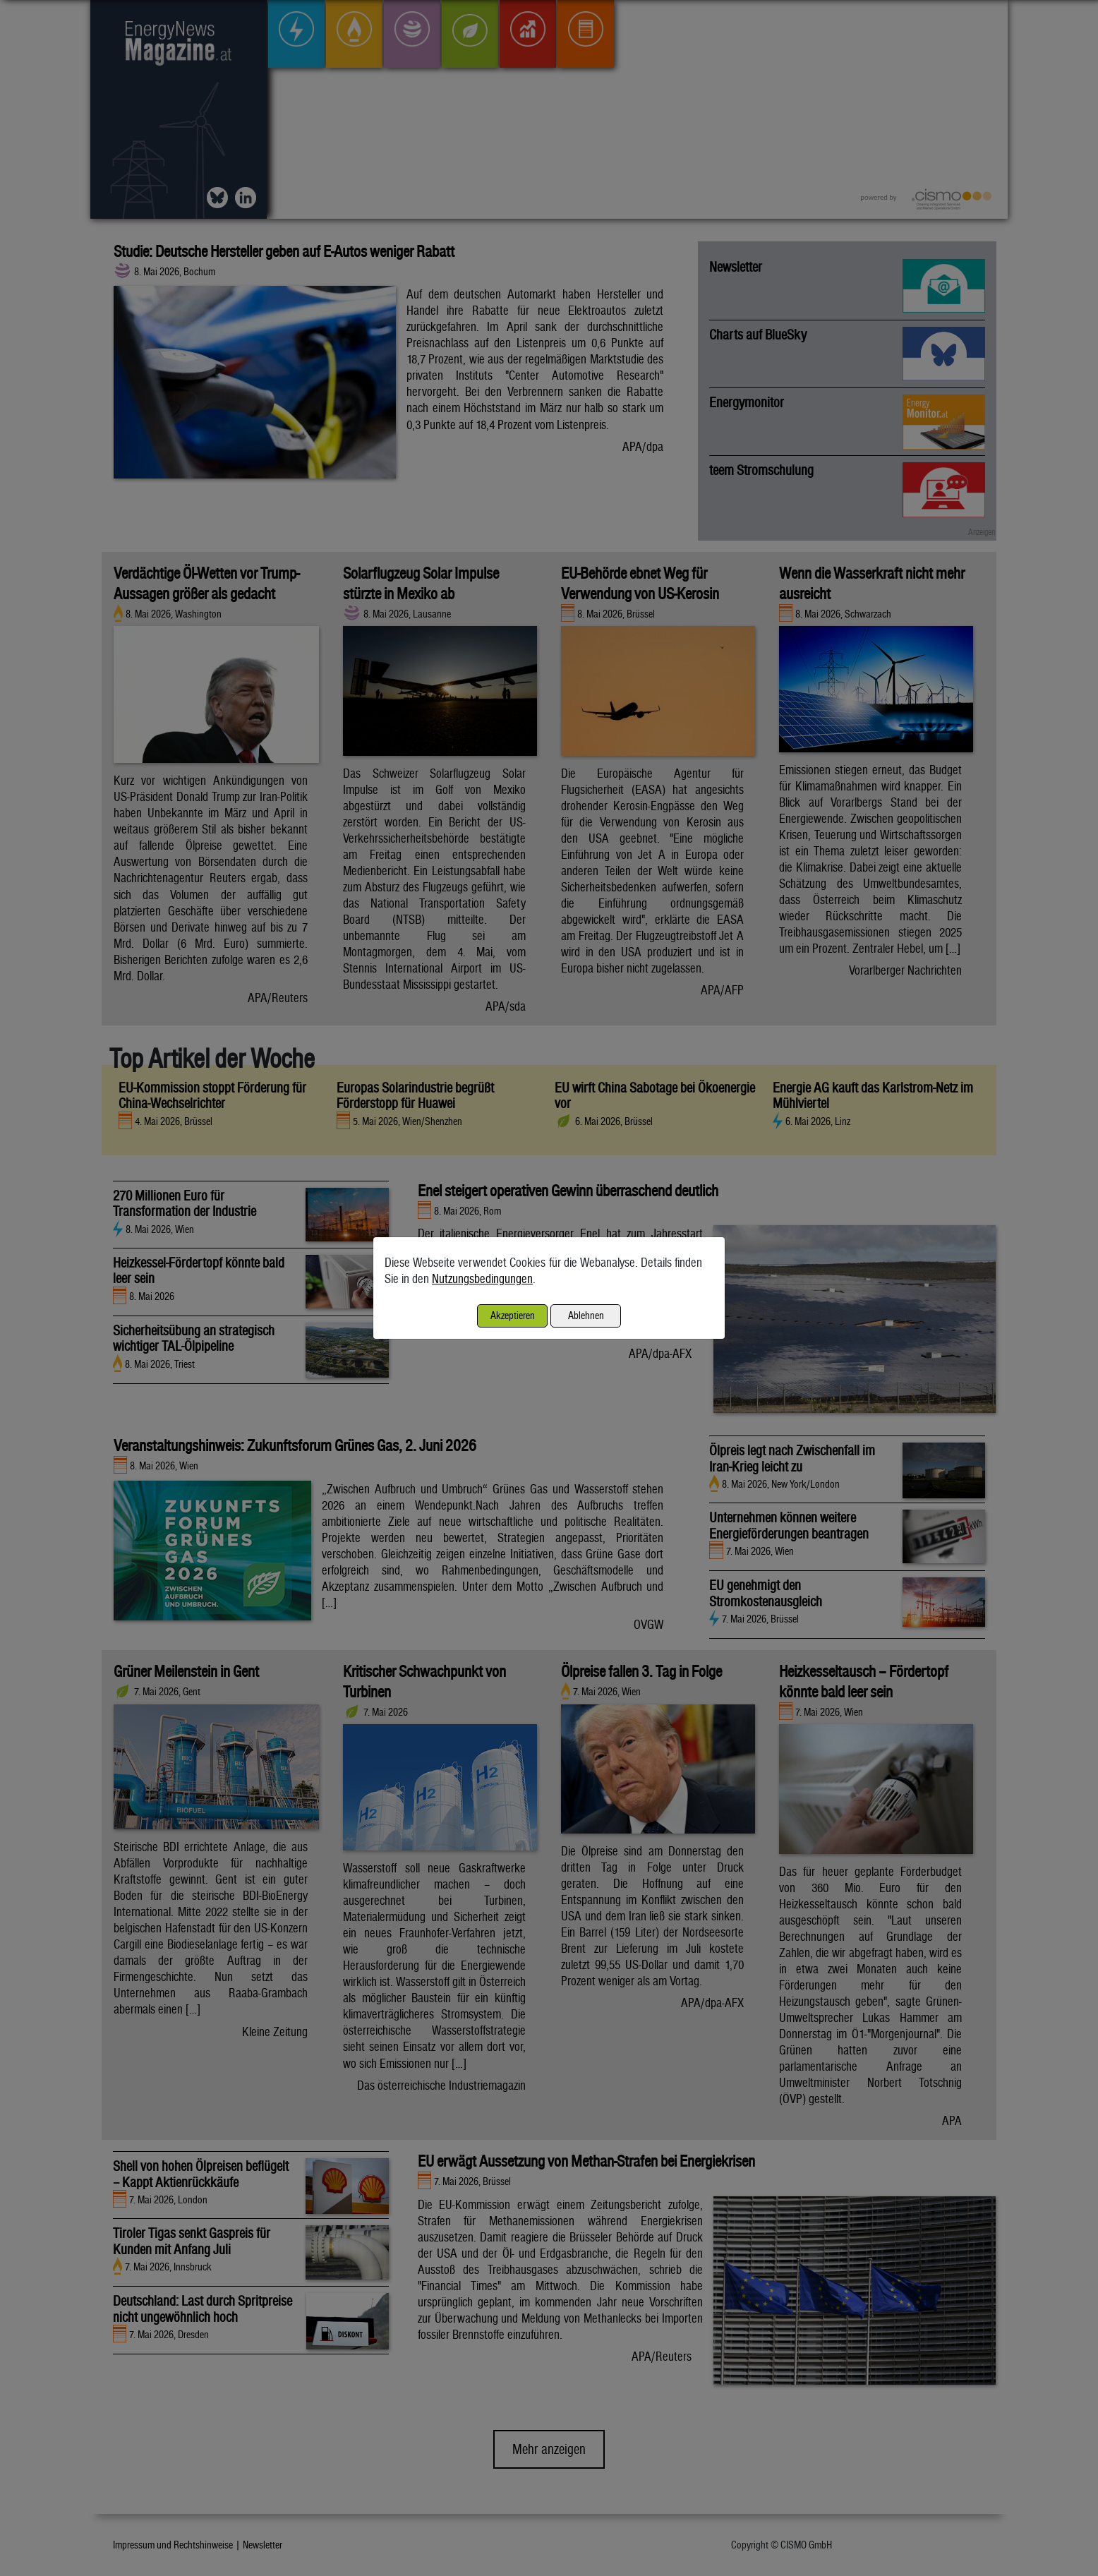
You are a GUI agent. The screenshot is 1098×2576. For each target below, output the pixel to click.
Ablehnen (586, 1315)
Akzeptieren (512, 1315)
